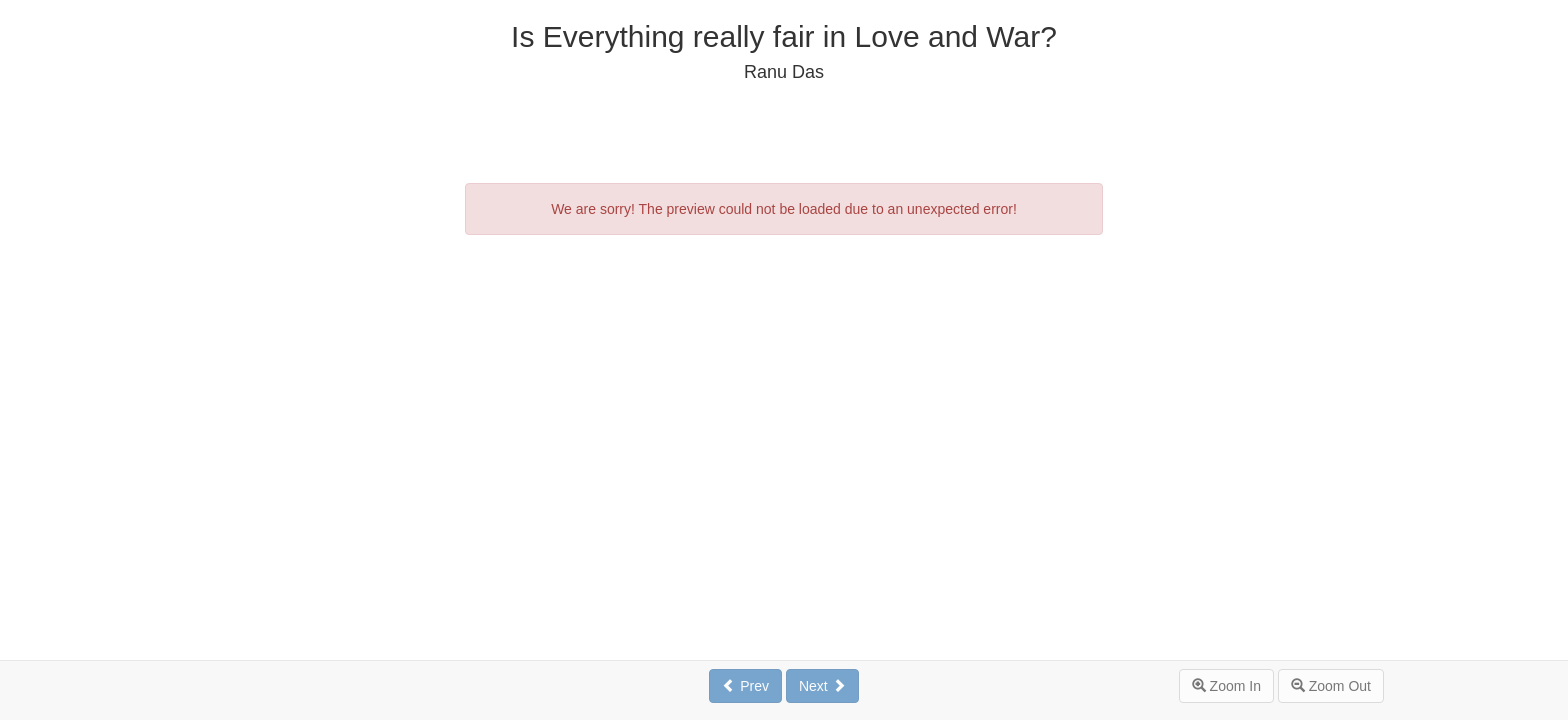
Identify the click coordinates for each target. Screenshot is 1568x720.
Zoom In (1226, 686)
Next (822, 686)
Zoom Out (1331, 686)
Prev (745, 686)
